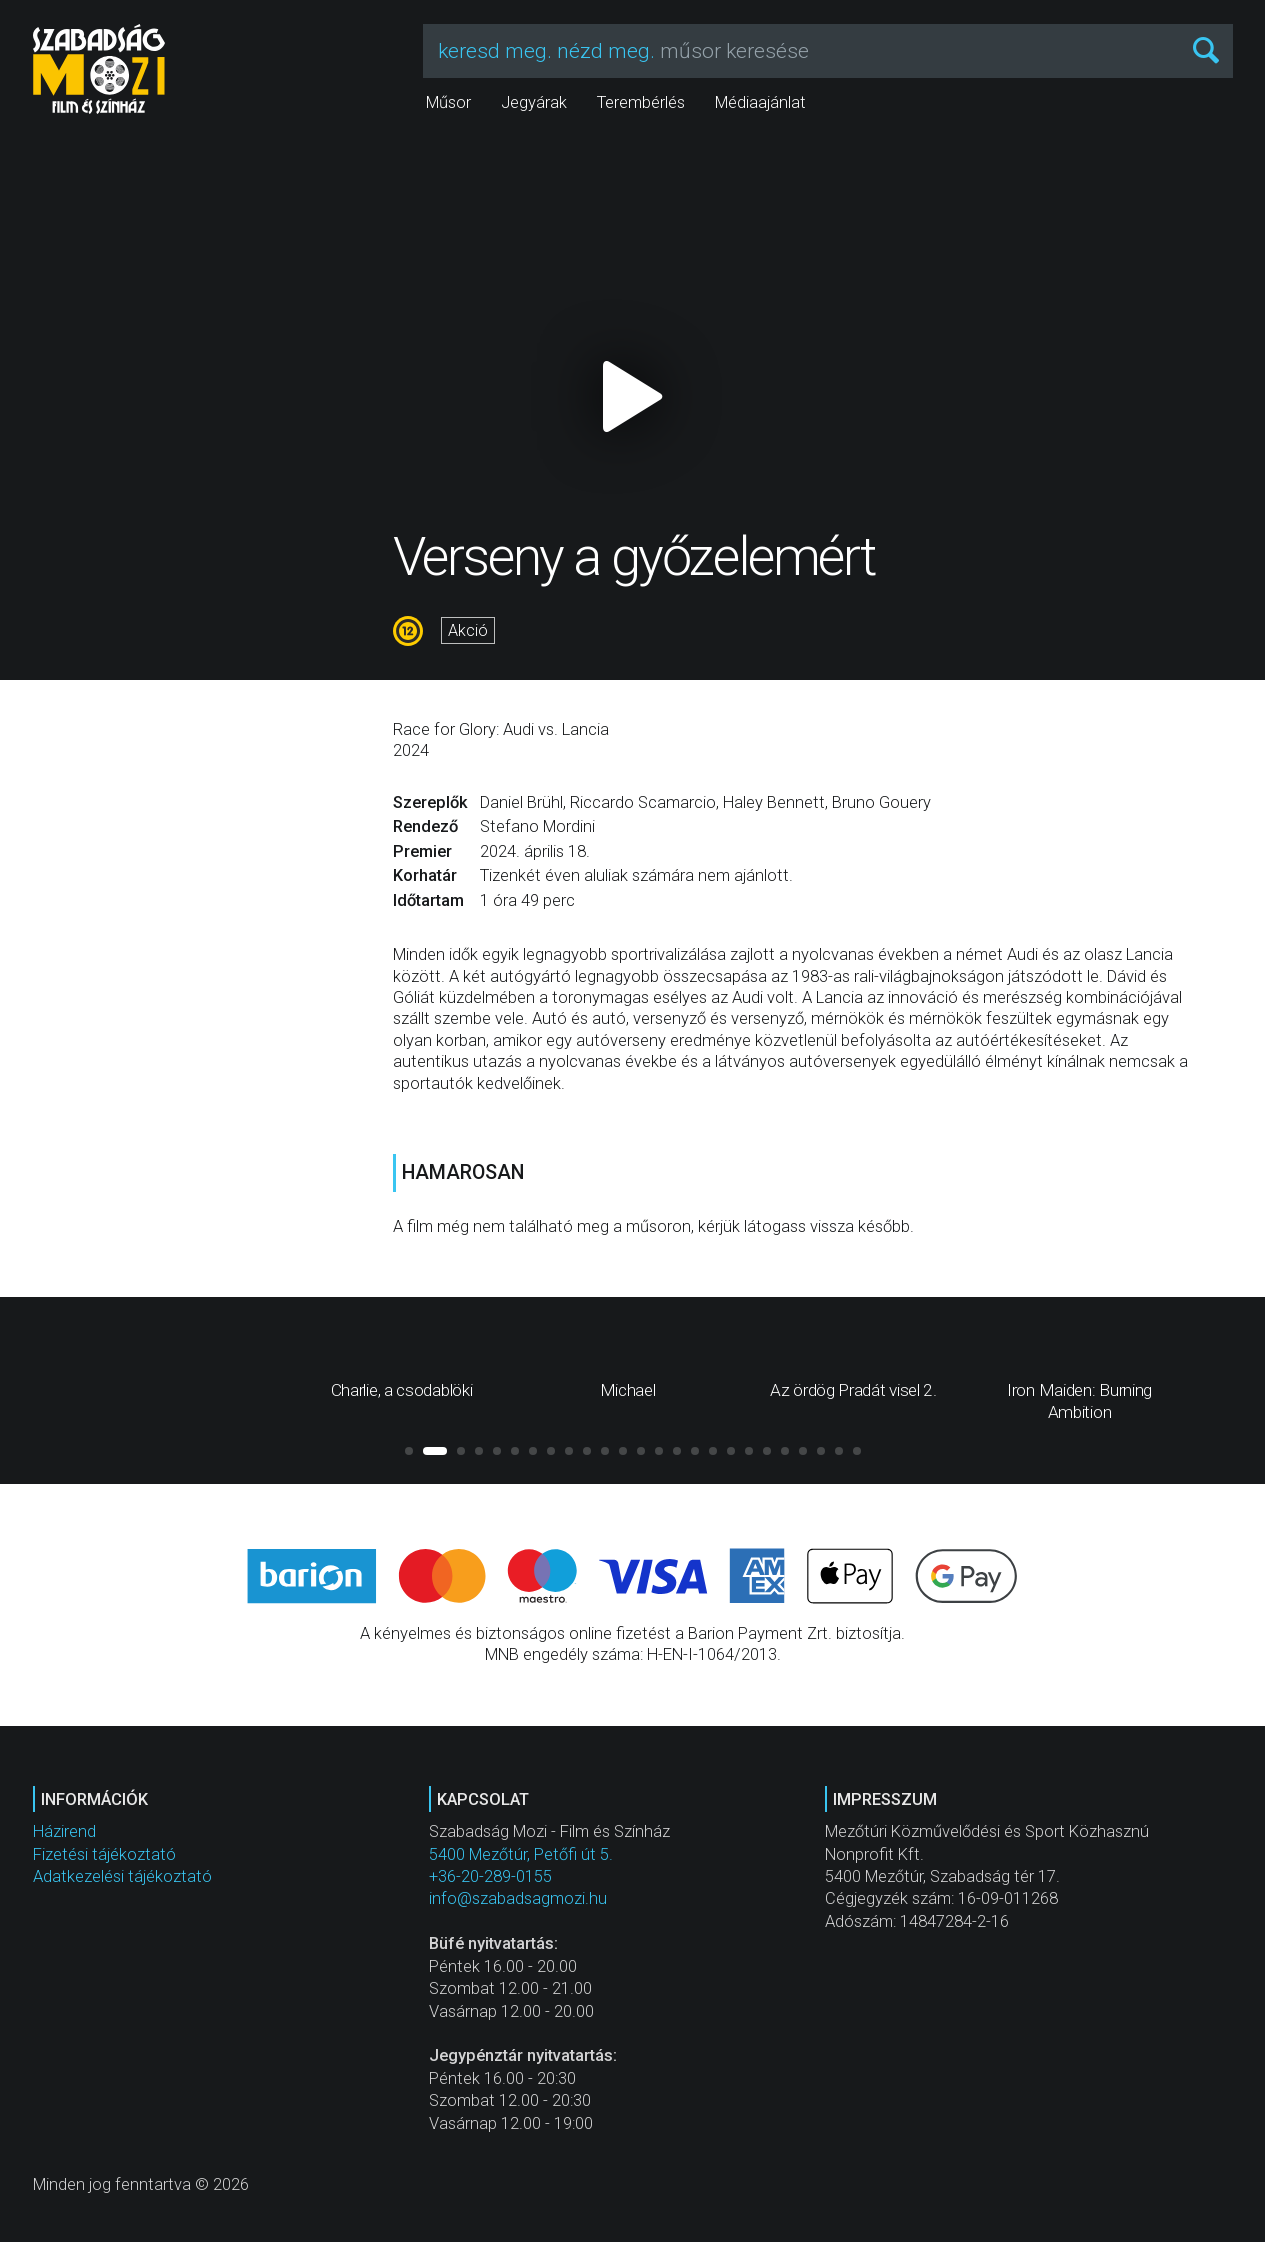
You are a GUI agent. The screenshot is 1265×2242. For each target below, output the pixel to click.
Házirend (64, 1831)
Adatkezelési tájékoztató (122, 1876)
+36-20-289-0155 (490, 1876)
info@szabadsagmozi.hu (518, 1898)
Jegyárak (534, 102)
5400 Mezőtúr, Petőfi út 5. (521, 1854)
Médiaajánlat (760, 102)
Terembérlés (641, 102)
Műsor (448, 102)
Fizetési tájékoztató (104, 1854)
